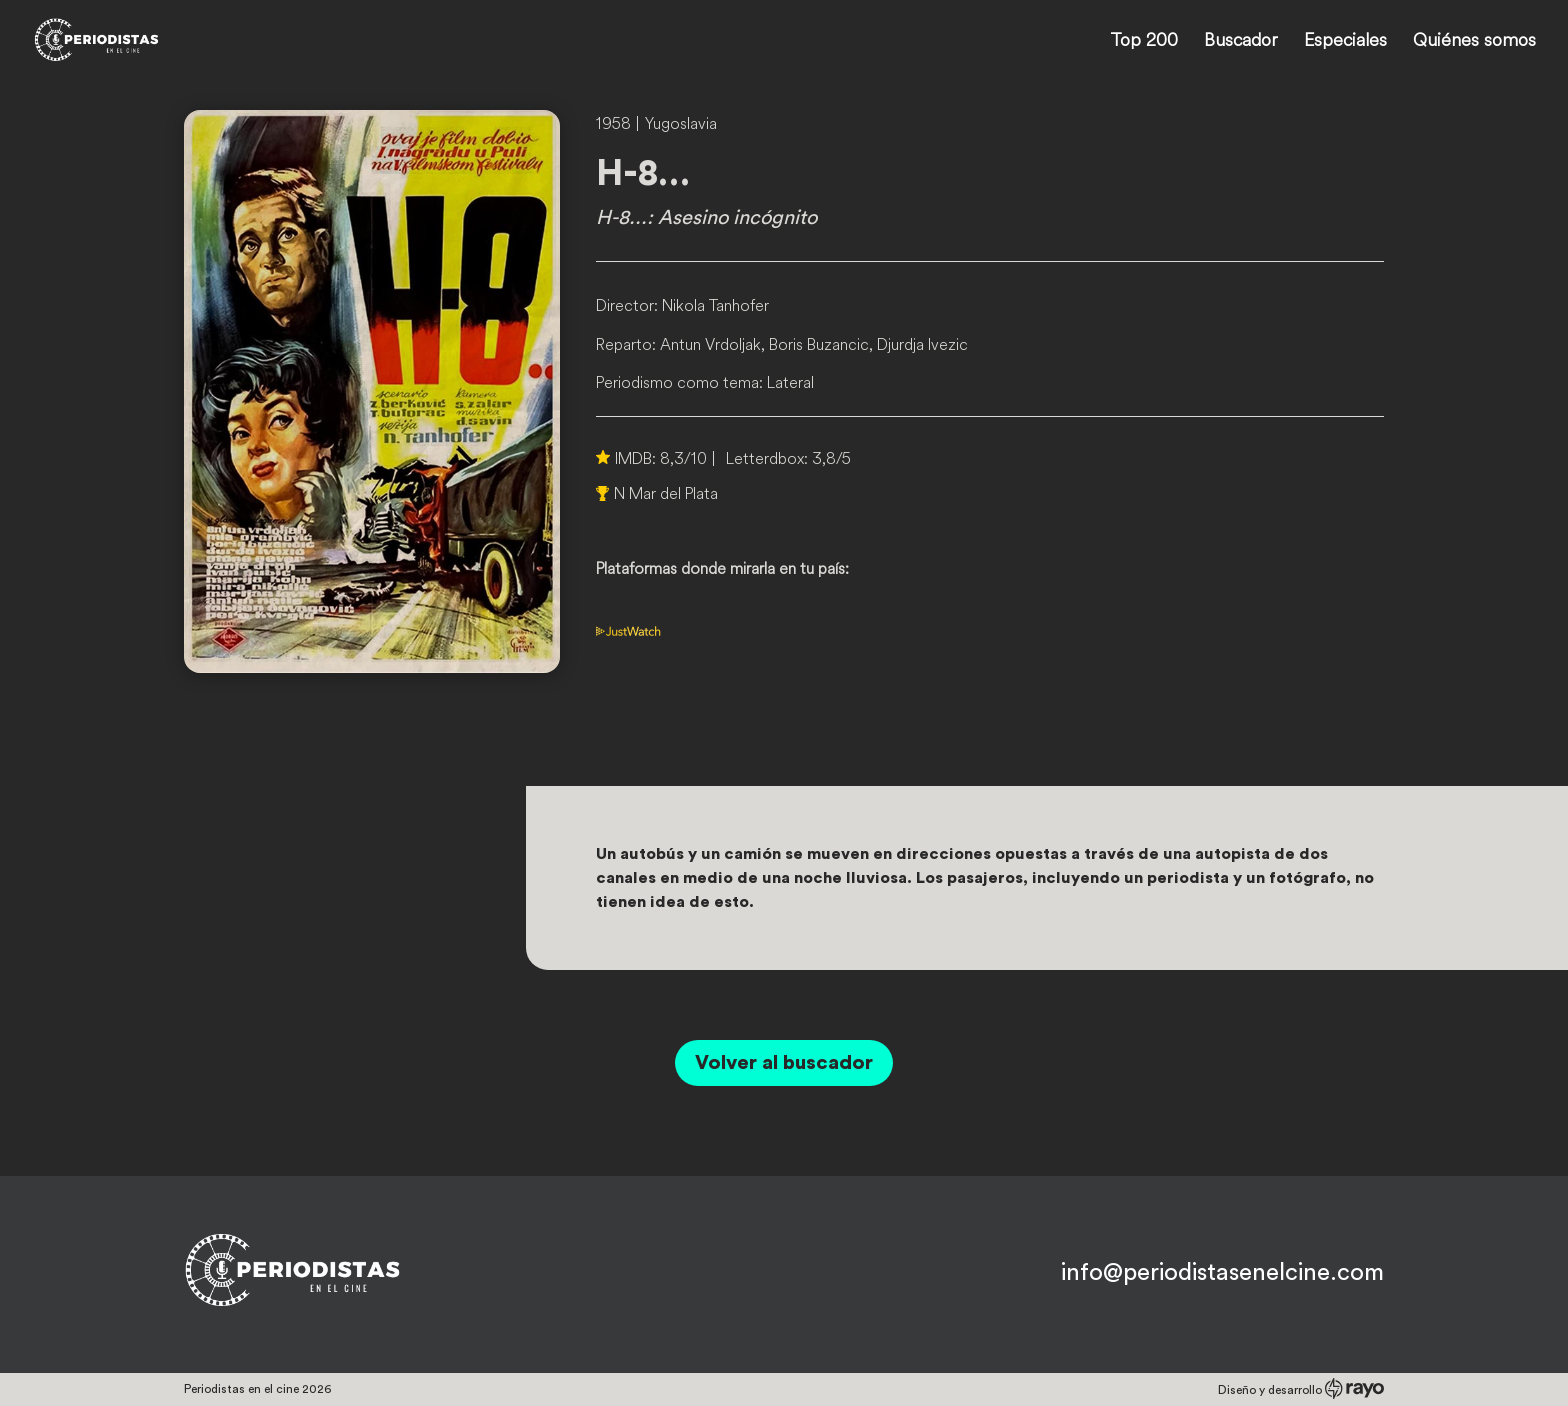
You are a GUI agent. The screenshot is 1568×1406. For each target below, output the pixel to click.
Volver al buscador (784, 1063)
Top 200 (1144, 42)
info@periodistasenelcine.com (1222, 1273)
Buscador (1241, 42)
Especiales (1345, 42)
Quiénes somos (1474, 42)
